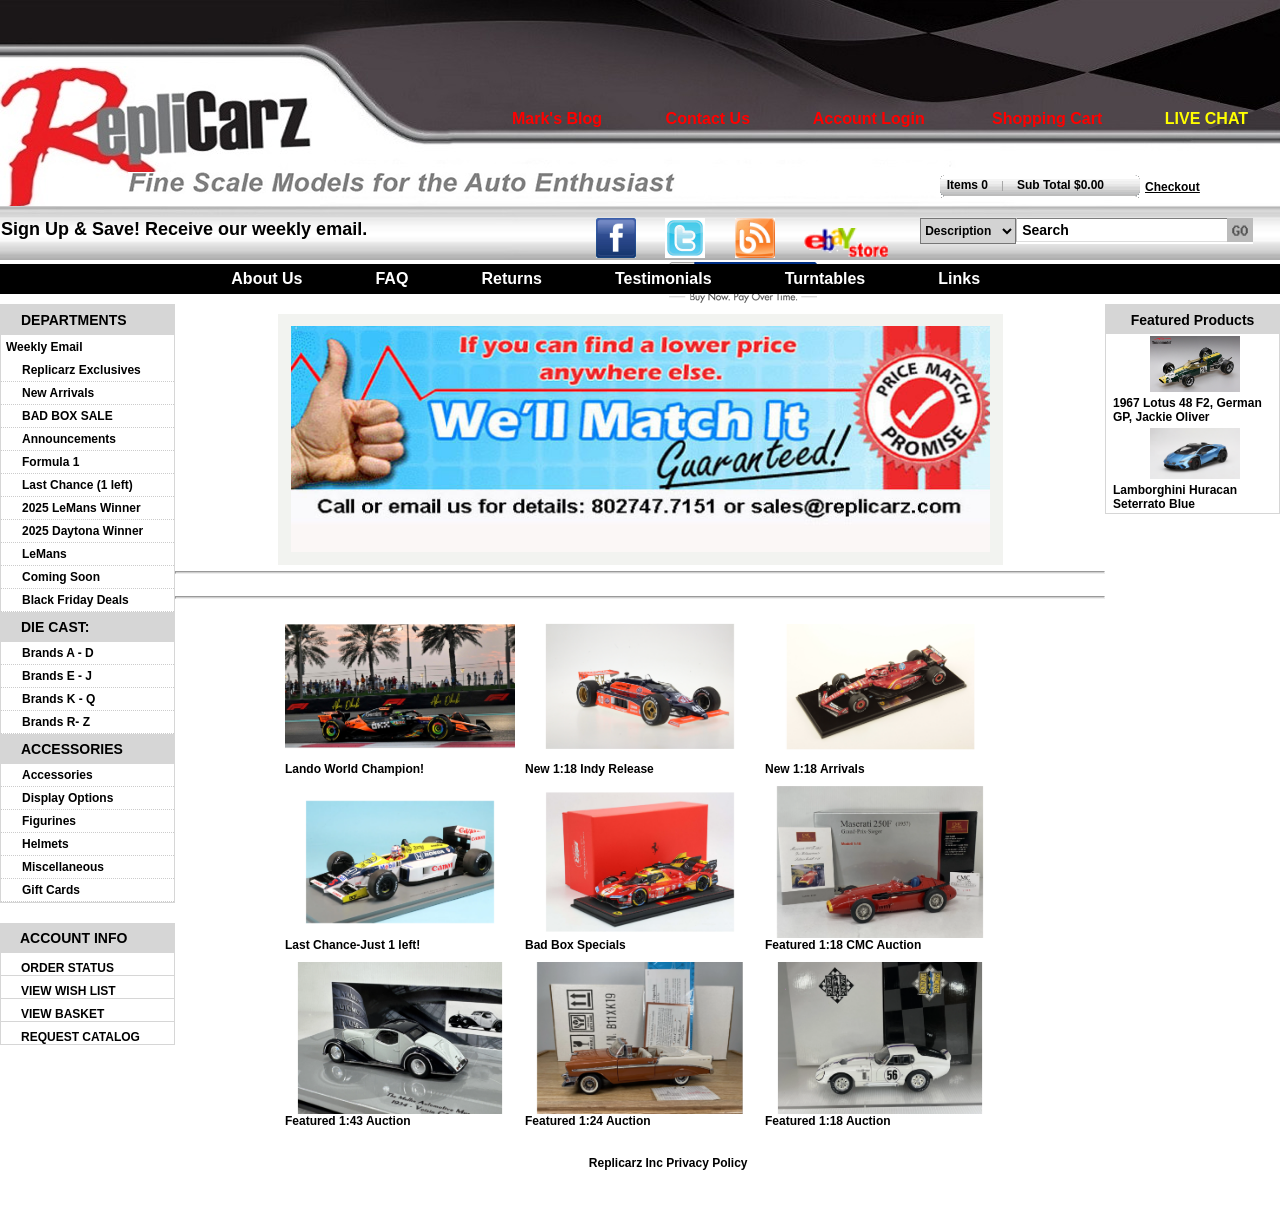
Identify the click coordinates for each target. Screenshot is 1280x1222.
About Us (266, 278)
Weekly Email (44, 347)
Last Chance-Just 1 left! (400, 939)
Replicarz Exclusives (81, 370)
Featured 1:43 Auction (400, 1115)
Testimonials (663, 278)
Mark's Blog (557, 118)
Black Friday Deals (75, 600)
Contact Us (708, 118)
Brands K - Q (58, 699)
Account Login (869, 118)
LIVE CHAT (1206, 118)
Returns (511, 278)
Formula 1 (50, 462)
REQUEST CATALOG (80, 1037)
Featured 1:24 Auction (640, 1115)
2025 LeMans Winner (81, 508)
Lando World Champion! (400, 763)
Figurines (49, 821)
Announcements (69, 439)
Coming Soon (61, 577)
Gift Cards (51, 890)
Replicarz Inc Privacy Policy (668, 1163)
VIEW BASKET (62, 1014)
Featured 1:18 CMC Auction (880, 939)
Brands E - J (57, 676)
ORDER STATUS (67, 968)
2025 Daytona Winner (82, 531)
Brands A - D (58, 653)
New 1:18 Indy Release (640, 763)
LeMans (44, 554)
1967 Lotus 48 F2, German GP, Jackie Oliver (1187, 410)
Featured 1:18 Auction (880, 1115)
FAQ (391, 278)
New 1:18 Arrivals (880, 763)
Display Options (67, 798)
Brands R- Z (56, 722)
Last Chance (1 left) (77, 485)
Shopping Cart (1047, 118)
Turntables (825, 278)
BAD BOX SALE (67, 416)
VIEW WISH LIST (68, 991)
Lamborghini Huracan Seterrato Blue (1175, 497)
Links (959, 278)
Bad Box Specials (640, 939)
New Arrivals (58, 393)
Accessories (57, 775)
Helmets (45, 844)
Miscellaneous (63, 867)
